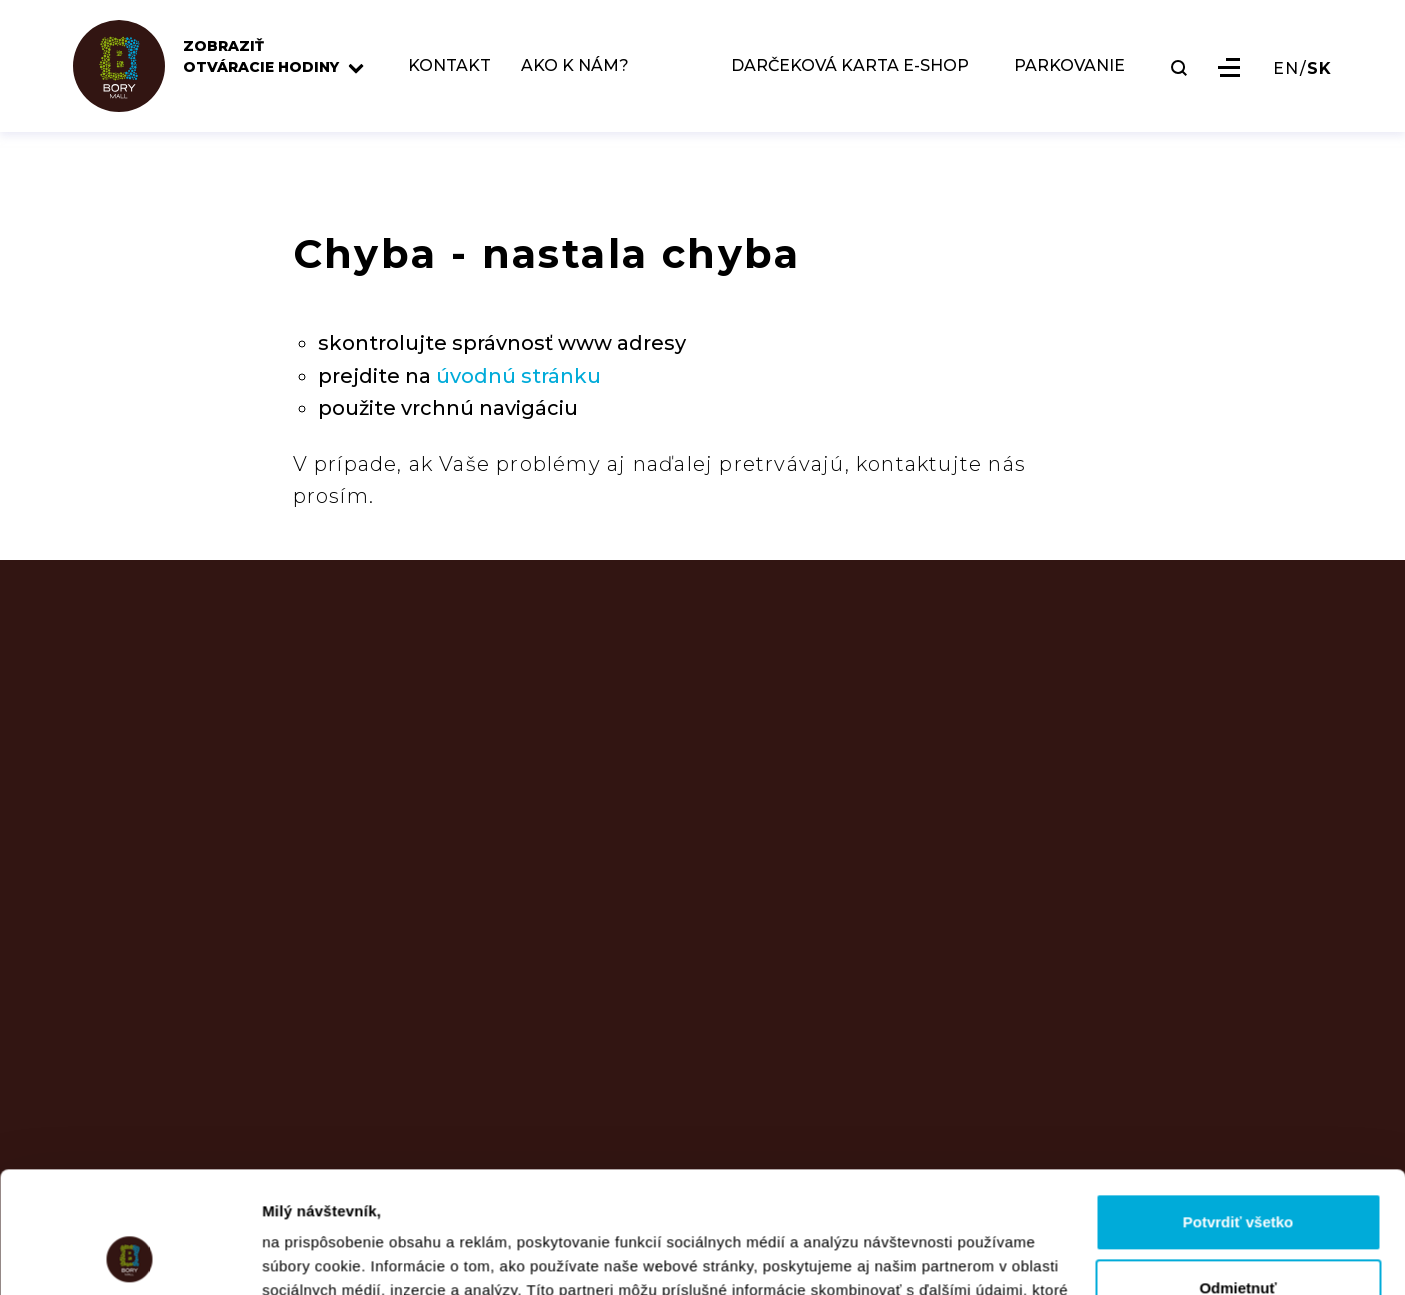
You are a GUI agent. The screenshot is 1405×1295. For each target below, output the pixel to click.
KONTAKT (449, 66)
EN (1286, 69)
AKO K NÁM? (575, 66)
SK (1319, 69)
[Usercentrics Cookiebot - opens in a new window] (129, 1256)
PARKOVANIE (1069, 66)
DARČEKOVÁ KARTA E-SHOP (850, 66)
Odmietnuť (1237, 1173)
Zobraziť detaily (319, 1255)
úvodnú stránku (518, 376)
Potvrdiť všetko (1238, 1108)
